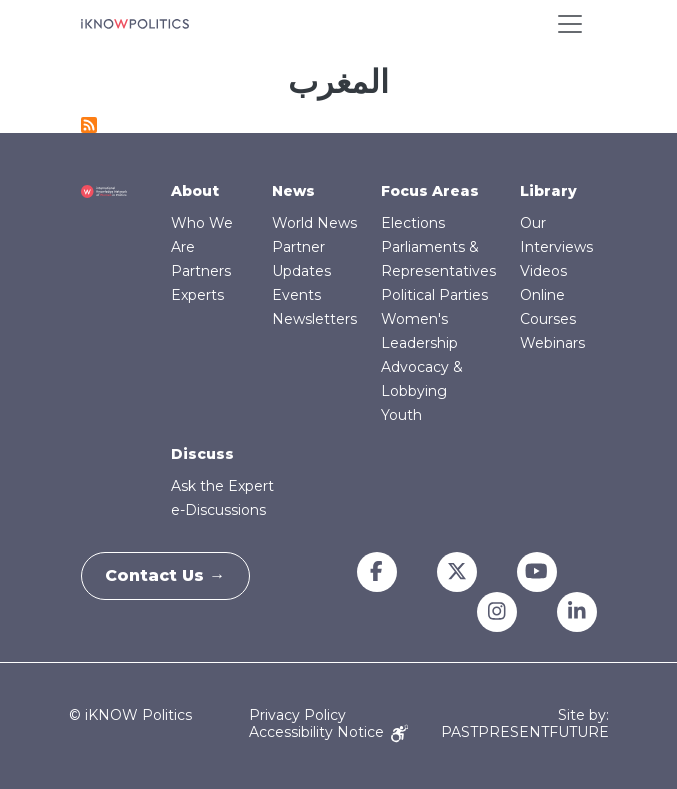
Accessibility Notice (328, 732)
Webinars (552, 343)
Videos (543, 271)
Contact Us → (172, 575)
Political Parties (434, 295)
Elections (413, 223)
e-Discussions (218, 510)
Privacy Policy (297, 715)
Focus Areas (430, 191)
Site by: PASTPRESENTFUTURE (525, 724)
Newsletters (314, 319)
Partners (201, 271)
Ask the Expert (222, 486)
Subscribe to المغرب (89, 125)
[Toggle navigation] (570, 24)
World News (314, 223)
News (293, 191)
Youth (401, 415)
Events (296, 295)
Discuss (202, 454)
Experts (197, 295)
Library (548, 191)
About (195, 191)
